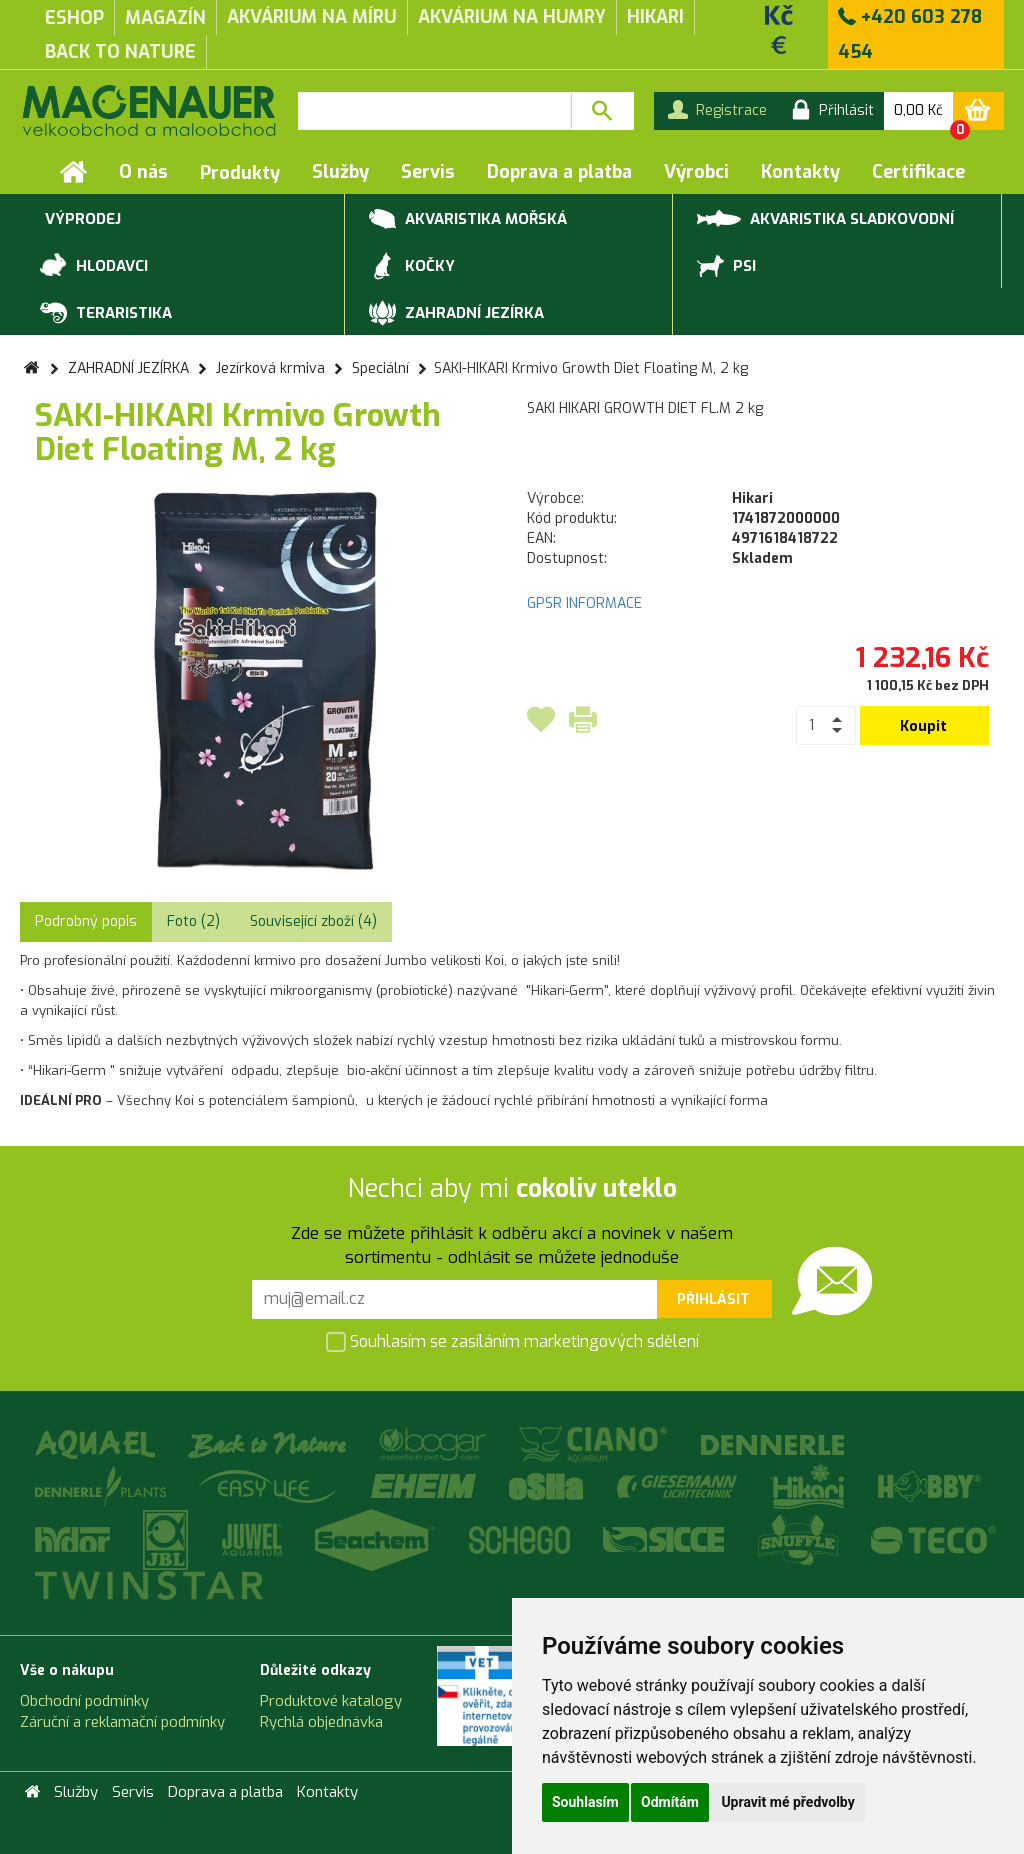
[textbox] (434, 111)
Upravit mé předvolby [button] (787, 1802)
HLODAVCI (94, 267)
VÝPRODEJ (80, 220)
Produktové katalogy (331, 1701)
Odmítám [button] (670, 1802)
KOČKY (412, 267)
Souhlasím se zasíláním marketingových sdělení (512, 1343)
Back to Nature (120, 52)
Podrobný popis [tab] (86, 921)
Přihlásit (713, 1299)
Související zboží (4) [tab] (313, 921)
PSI (726, 267)
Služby (340, 172)
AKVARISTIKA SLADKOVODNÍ (825, 217)
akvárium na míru (312, 17)
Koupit (923, 726)
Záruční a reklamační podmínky (122, 1722)
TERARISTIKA (106, 314)
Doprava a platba (559, 172)
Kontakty (800, 172)
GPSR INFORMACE (584, 603)
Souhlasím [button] (585, 1802)
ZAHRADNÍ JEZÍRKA (456, 314)
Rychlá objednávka (321, 1722)
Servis (428, 172)
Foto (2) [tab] (193, 921)
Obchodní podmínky (84, 1701)
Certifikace (918, 172)
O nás (143, 172)
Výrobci (696, 172)
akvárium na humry (512, 17)
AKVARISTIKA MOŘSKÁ (468, 220)
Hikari (655, 17)
